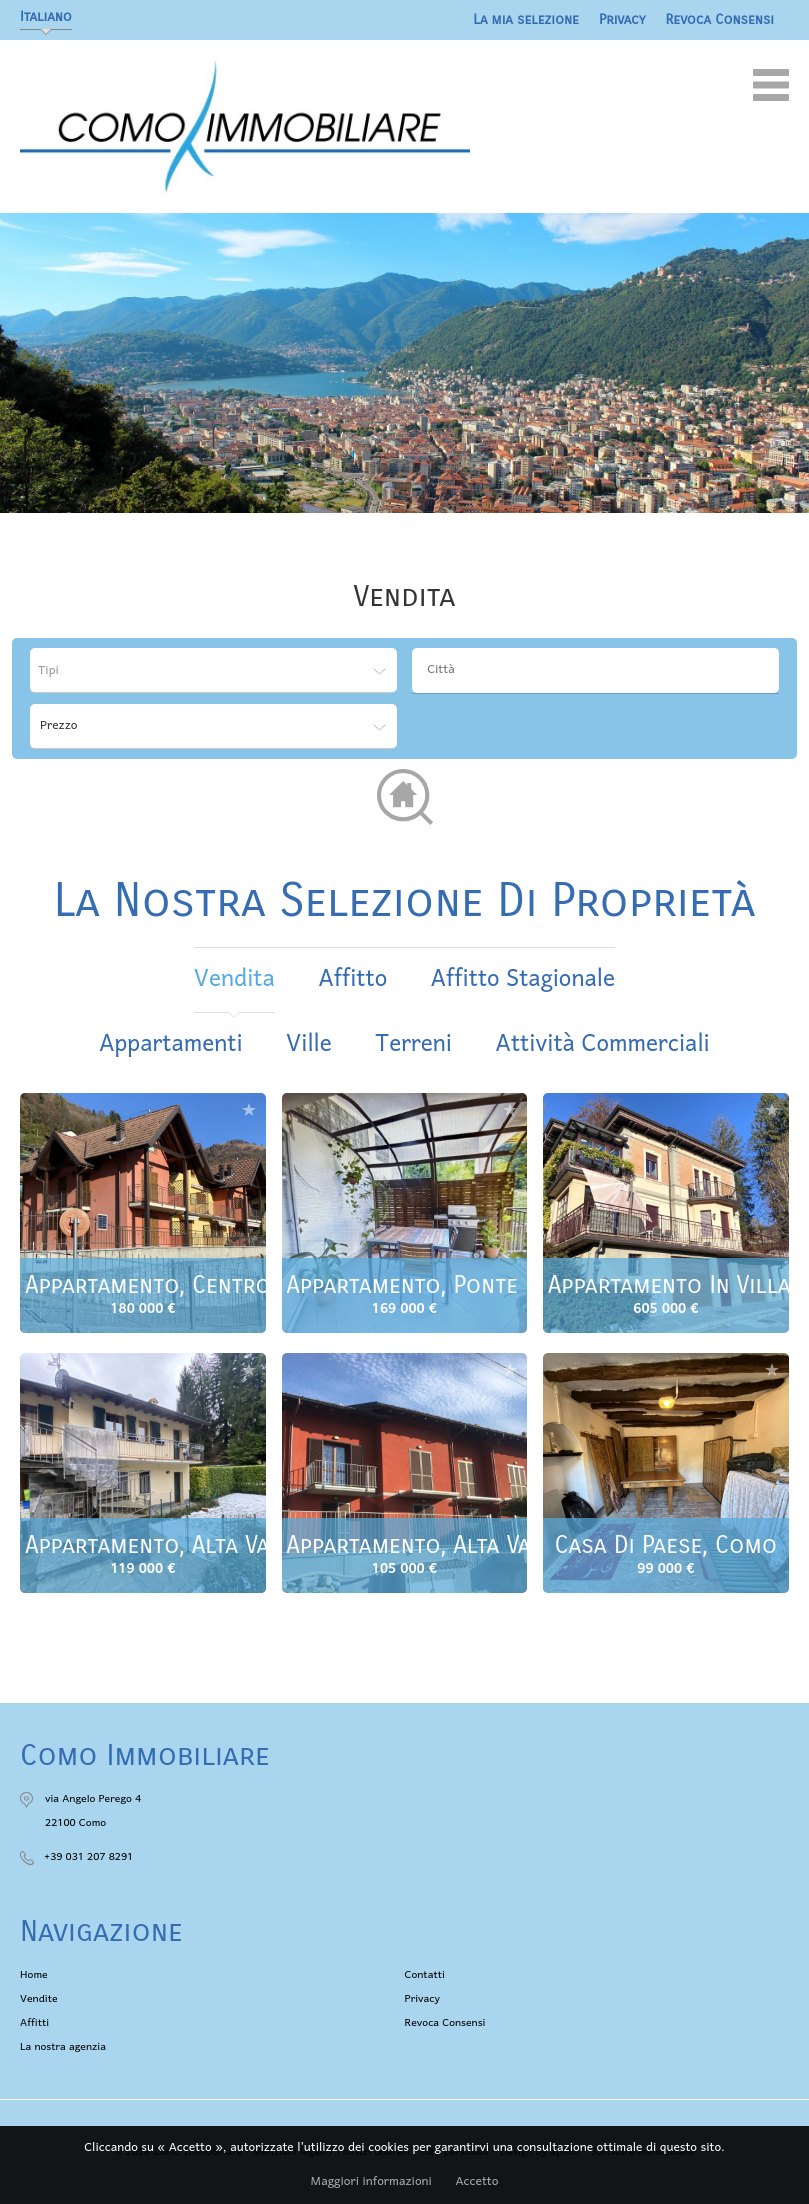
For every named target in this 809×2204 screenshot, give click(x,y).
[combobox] (595, 670)
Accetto (476, 2182)
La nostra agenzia (63, 2047)
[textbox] (600, 670)
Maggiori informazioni (371, 2182)
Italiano (46, 16)
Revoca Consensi (720, 19)
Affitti (34, 2023)
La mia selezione (526, 19)
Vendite (39, 1999)
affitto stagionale (523, 979)
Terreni (413, 1044)
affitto (352, 979)
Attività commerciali (603, 1044)
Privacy (622, 19)
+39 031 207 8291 (88, 1857)
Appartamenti (170, 1044)
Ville (309, 1044)
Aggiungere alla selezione (249, 1109)
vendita (234, 979)
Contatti (425, 1975)
